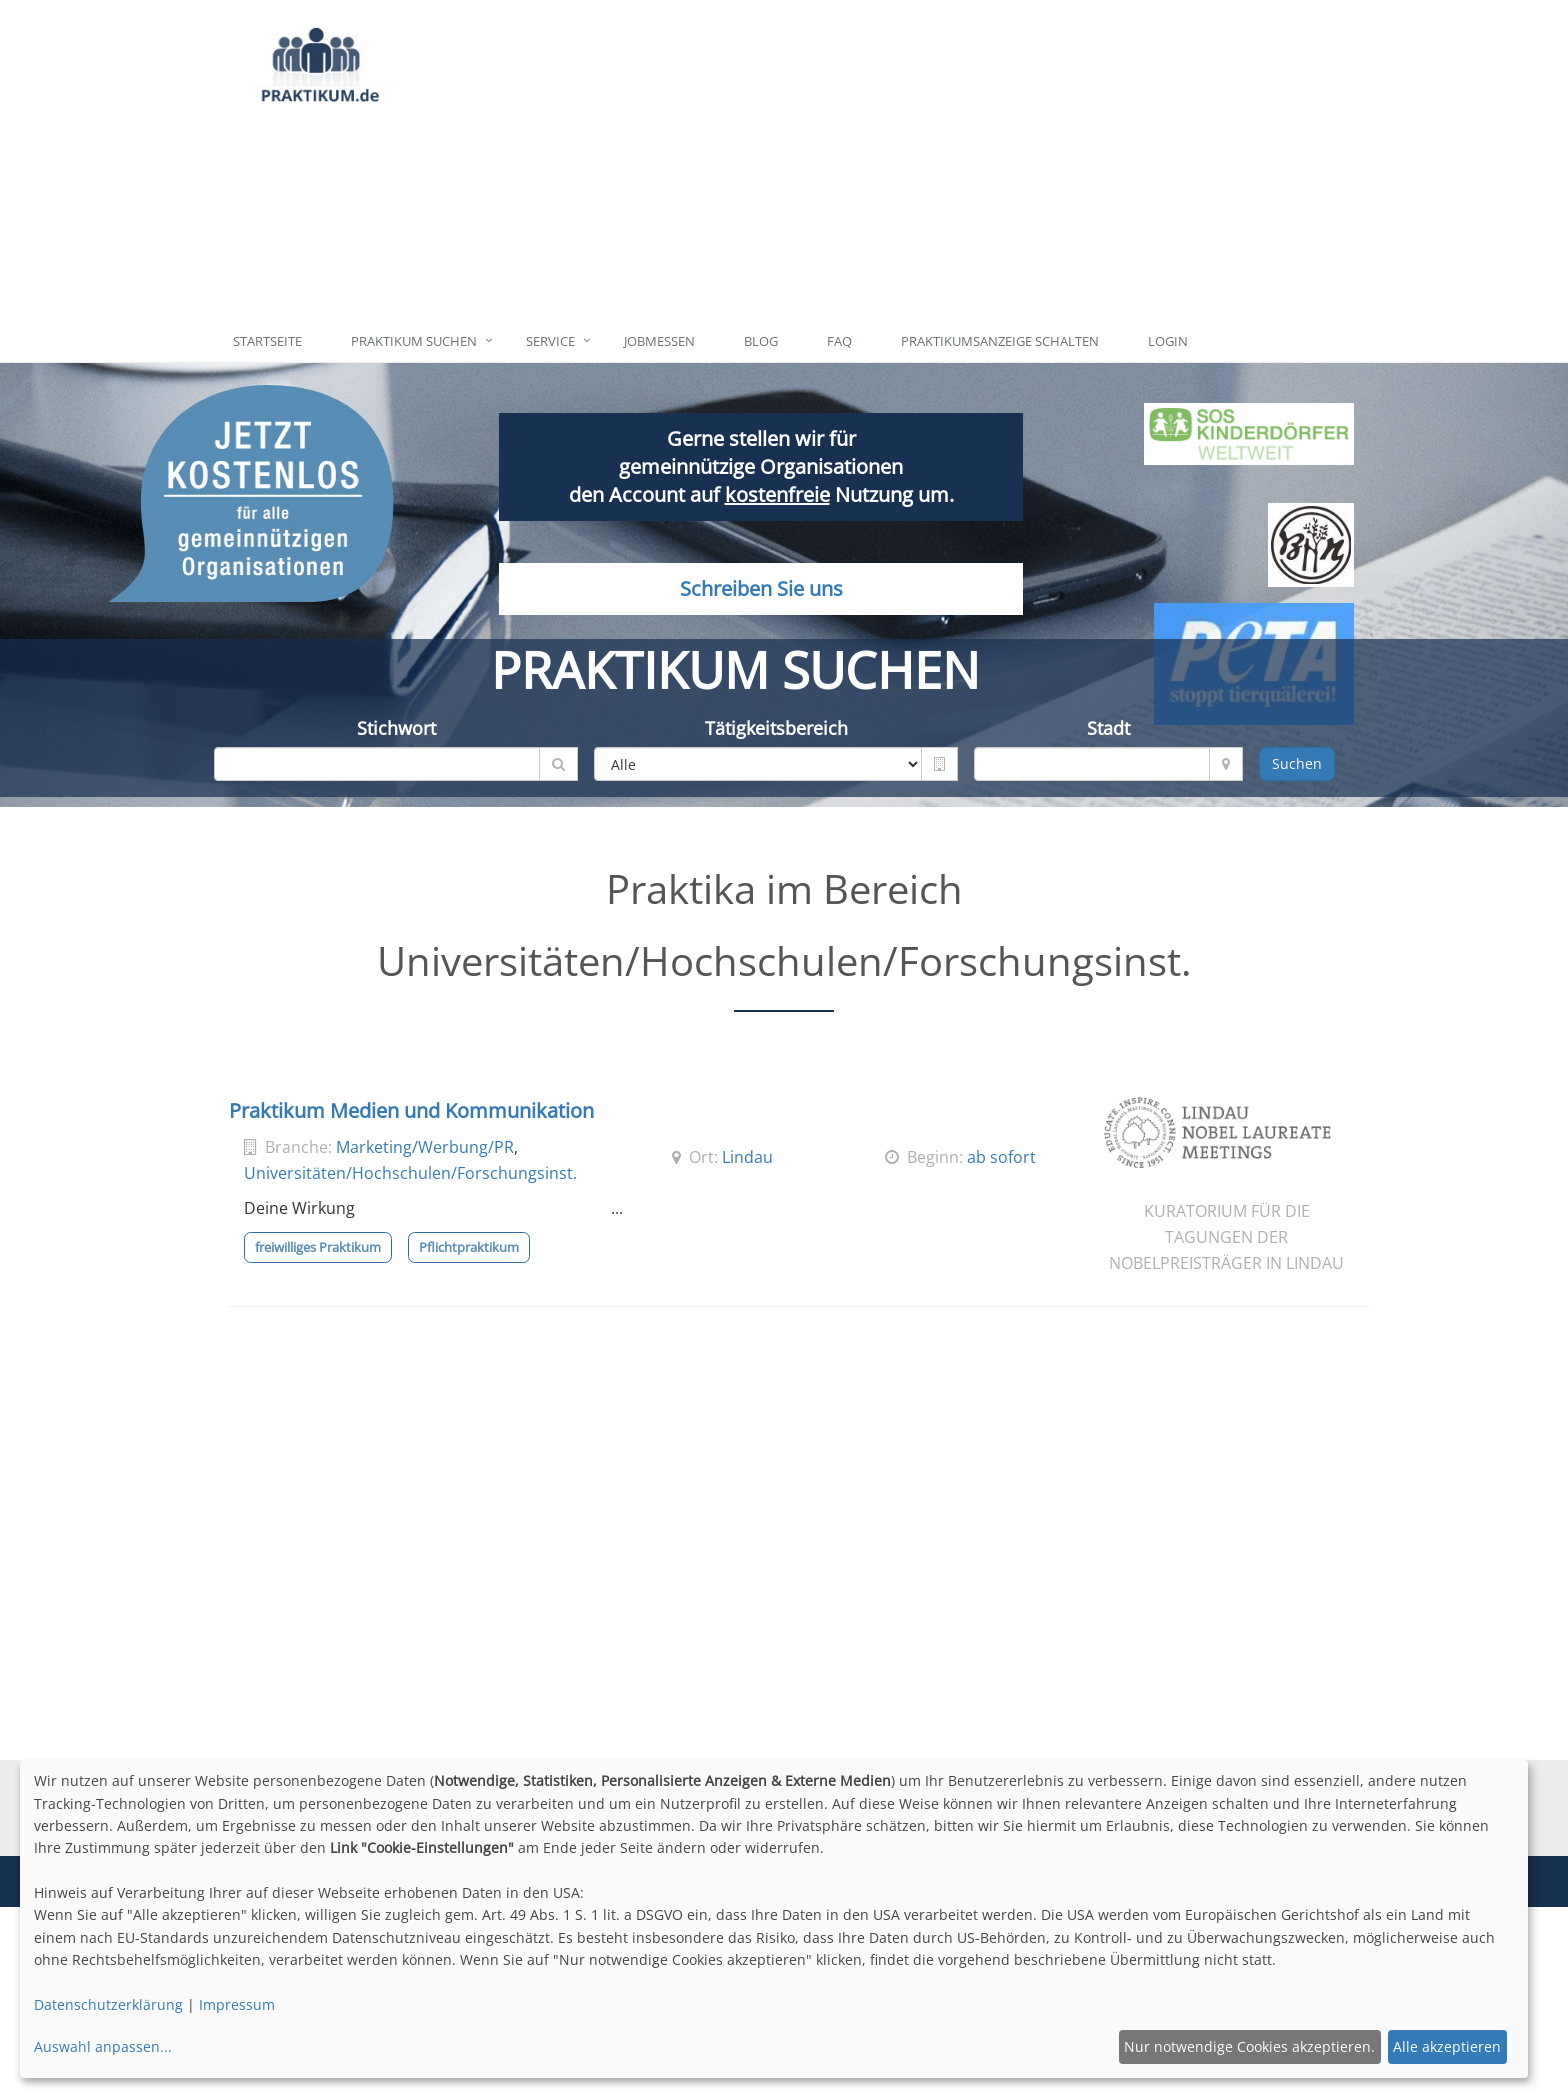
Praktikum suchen (414, 341)
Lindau (747, 1157)
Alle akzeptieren (1447, 2046)
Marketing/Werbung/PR (425, 1147)
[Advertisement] (876, 160)
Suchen (1297, 763)
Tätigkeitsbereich (776, 728)
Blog (761, 341)
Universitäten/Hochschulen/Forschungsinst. (410, 1173)
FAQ (839, 341)
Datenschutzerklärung (108, 2004)
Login (1168, 341)
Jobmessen (659, 341)
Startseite (267, 341)
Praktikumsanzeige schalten (1000, 341)
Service (550, 341)
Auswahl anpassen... (103, 2046)
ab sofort (1001, 1157)
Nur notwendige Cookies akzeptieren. (1249, 2046)
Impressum (237, 2004)
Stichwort (396, 728)
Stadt (1108, 728)
